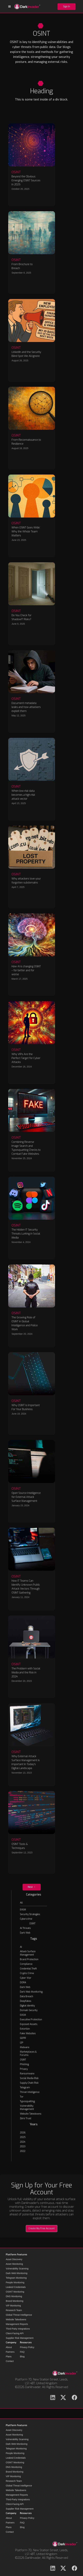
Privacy (24, 2069)
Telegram (25, 2087)
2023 (22, 2146)
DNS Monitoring (14, 2296)
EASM (23, 1909)
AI (21, 1947)
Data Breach (26, 1996)
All (21, 1902)
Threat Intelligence (30, 2092)
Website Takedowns (30, 2113)
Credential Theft (28, 1968)
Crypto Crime (27, 1973)
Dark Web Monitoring (31, 1991)
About (9, 2347)
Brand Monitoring (14, 2301)
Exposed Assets (28, 2024)
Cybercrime (26, 1918)
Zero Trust (25, 2118)
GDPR (23, 2038)
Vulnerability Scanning (17, 2268)
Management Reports (17, 2324)
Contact (10, 2361)
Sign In (66, 6)
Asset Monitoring (14, 2264)
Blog (22, 2356)
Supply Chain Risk (29, 2082)
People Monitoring (15, 2282)
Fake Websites (28, 2033)
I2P (21, 2042)
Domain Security (28, 2010)
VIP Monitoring (13, 2305)
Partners (10, 2352)
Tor (21, 2096)
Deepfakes (25, 2001)
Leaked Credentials (16, 2287)
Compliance (26, 1964)
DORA (23, 1982)
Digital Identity (27, 2005)
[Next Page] (32, 1887)
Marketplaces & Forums (28, 2053)
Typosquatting (27, 2101)
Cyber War (25, 1977)
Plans (9, 2356)
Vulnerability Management (27, 2107)
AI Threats (25, 1928)
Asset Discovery (14, 2259)
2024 (22, 2141)
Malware (24, 2047)
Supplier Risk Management (19, 2338)
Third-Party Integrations (18, 2328)
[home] (26, 6)
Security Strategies (30, 1914)
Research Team (14, 2310)
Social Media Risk (29, 2078)
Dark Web (25, 1932)
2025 (23, 2137)
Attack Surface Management (28, 1953)
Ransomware (27, 2073)
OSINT (32, 1923)
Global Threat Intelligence (19, 2315)
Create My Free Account (41, 2228)
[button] (9, 6)
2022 (22, 2151)
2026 (23, 2132)
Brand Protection (29, 1959)
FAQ (22, 2352)
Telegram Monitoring (16, 2277)
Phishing (24, 2064)
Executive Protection (31, 2019)
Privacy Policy (27, 2347)
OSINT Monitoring (15, 2291)
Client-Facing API (15, 2333)
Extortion (25, 2028)
